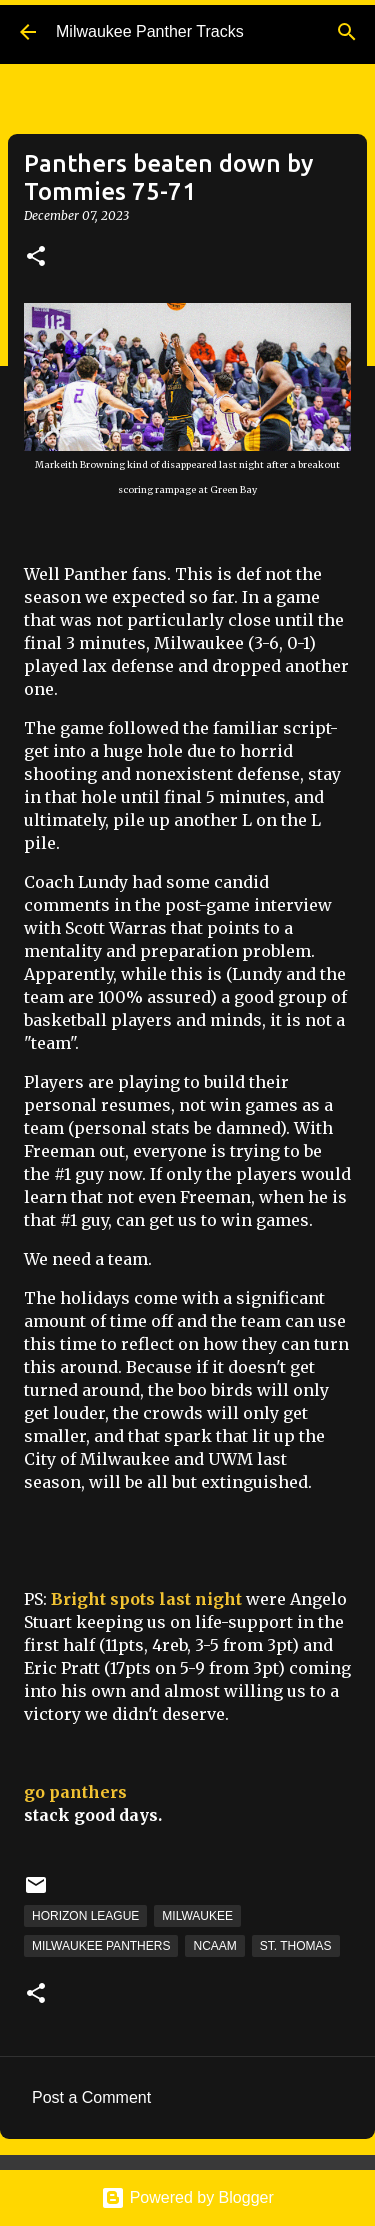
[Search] (347, 32)
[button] (36, 257)
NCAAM (214, 1946)
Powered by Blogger (187, 2197)
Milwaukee (197, 1916)
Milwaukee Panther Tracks (150, 31)
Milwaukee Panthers (101, 1946)
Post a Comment (91, 2097)
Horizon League (85, 1916)
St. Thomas (296, 1946)
